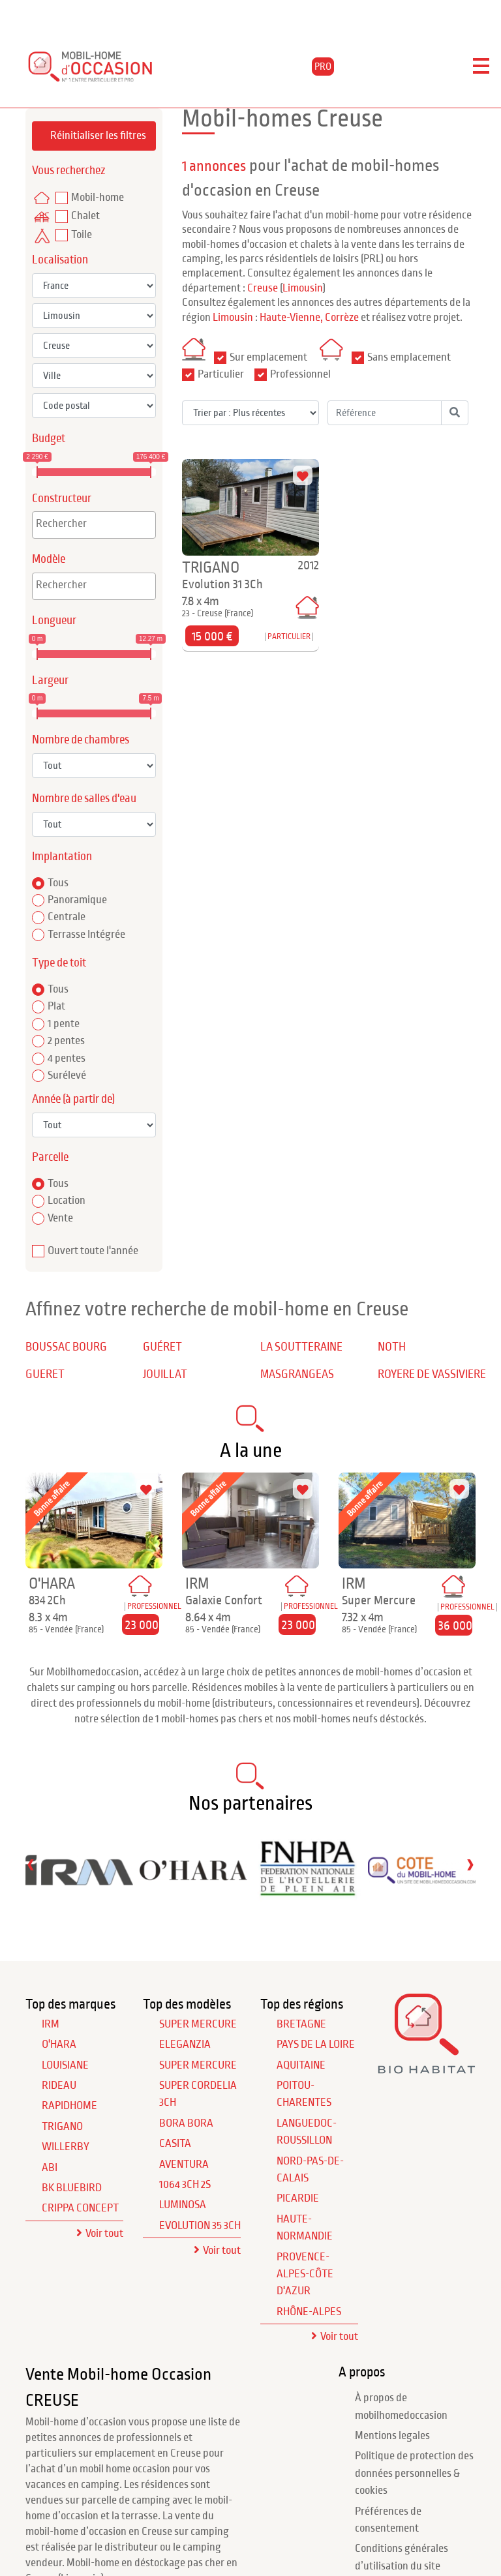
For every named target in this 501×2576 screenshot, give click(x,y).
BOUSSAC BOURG (66, 1347)
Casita (175, 2143)
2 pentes (66, 1041)
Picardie (298, 2198)
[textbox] (97, 523)
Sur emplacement (268, 357)
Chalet (85, 216)
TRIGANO (62, 2127)
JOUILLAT (165, 1374)
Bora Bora (186, 2123)
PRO (322, 66)
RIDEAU (59, 2085)
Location (66, 1200)
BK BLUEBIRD (72, 2188)
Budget (48, 438)
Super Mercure (198, 2024)
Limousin (302, 288)
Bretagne (301, 2024)
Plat (56, 1006)
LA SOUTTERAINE (301, 1347)
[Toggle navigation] (481, 66)
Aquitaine (301, 2065)
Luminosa (182, 2205)
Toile (81, 235)
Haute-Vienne (290, 317)
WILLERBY (65, 2147)
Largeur (50, 680)
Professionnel (300, 374)
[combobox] (94, 525)
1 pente (64, 1024)
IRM (50, 2024)
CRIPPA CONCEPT (80, 2208)
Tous (58, 883)
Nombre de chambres (80, 740)
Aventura (184, 2164)
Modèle (48, 559)
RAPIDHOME (69, 2106)
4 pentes (66, 1058)
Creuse (262, 288)
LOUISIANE (65, 2065)
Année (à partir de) (73, 1099)
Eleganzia (185, 2044)
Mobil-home (97, 197)
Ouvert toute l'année (93, 1251)
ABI (49, 2168)
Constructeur (61, 498)
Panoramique (77, 900)
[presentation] (30, 1864)
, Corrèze (339, 317)
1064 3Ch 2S (185, 2185)
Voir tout (104, 2233)
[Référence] (384, 412)
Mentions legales (392, 2436)
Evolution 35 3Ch (200, 2226)
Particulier (221, 374)
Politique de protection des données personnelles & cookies (414, 2473)
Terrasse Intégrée (86, 934)
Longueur (54, 620)
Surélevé (67, 1075)
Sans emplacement (409, 357)
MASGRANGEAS (297, 1374)
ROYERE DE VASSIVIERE (432, 1374)
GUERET (45, 1374)
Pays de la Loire (316, 2044)
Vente (60, 1218)
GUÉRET (162, 1347)
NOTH (392, 1347)
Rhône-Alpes (309, 2312)
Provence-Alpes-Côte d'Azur (305, 2274)
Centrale (66, 917)
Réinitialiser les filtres (98, 136)
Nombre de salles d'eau (84, 798)
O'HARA (59, 2044)
